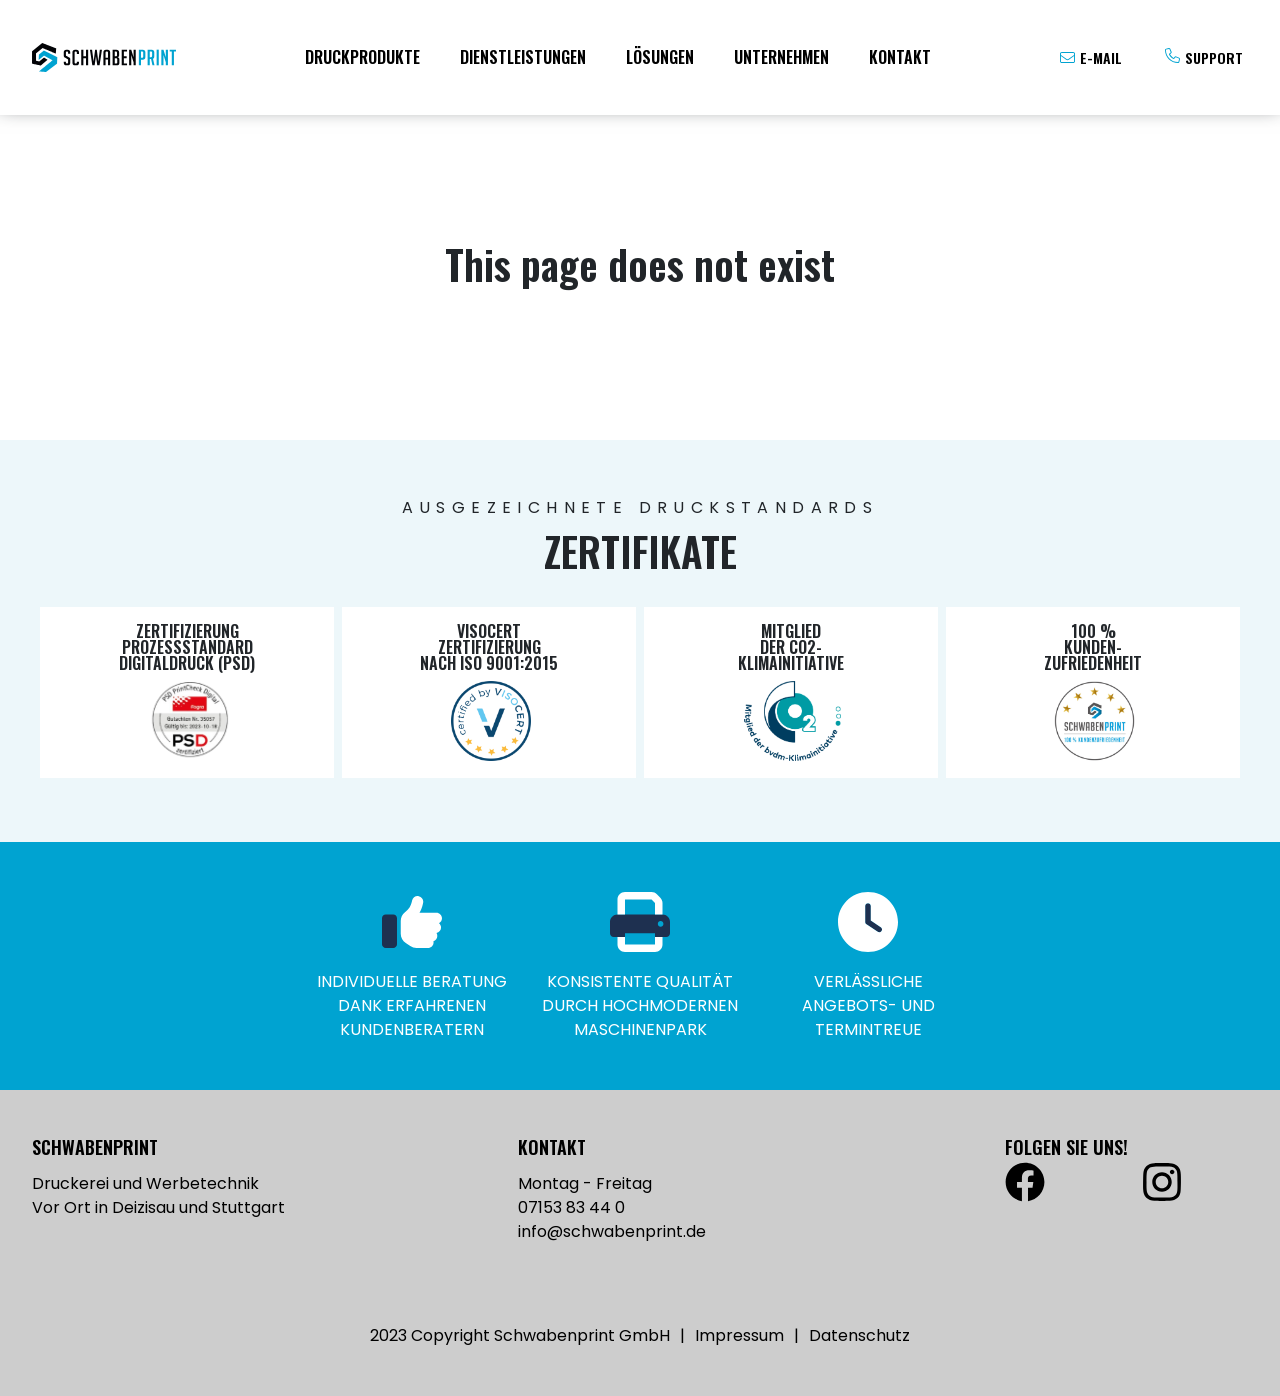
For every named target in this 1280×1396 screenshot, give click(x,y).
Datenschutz (859, 1335)
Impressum (739, 1335)
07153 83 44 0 (571, 1207)
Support (1214, 57)
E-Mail (1101, 57)
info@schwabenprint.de (612, 1231)
